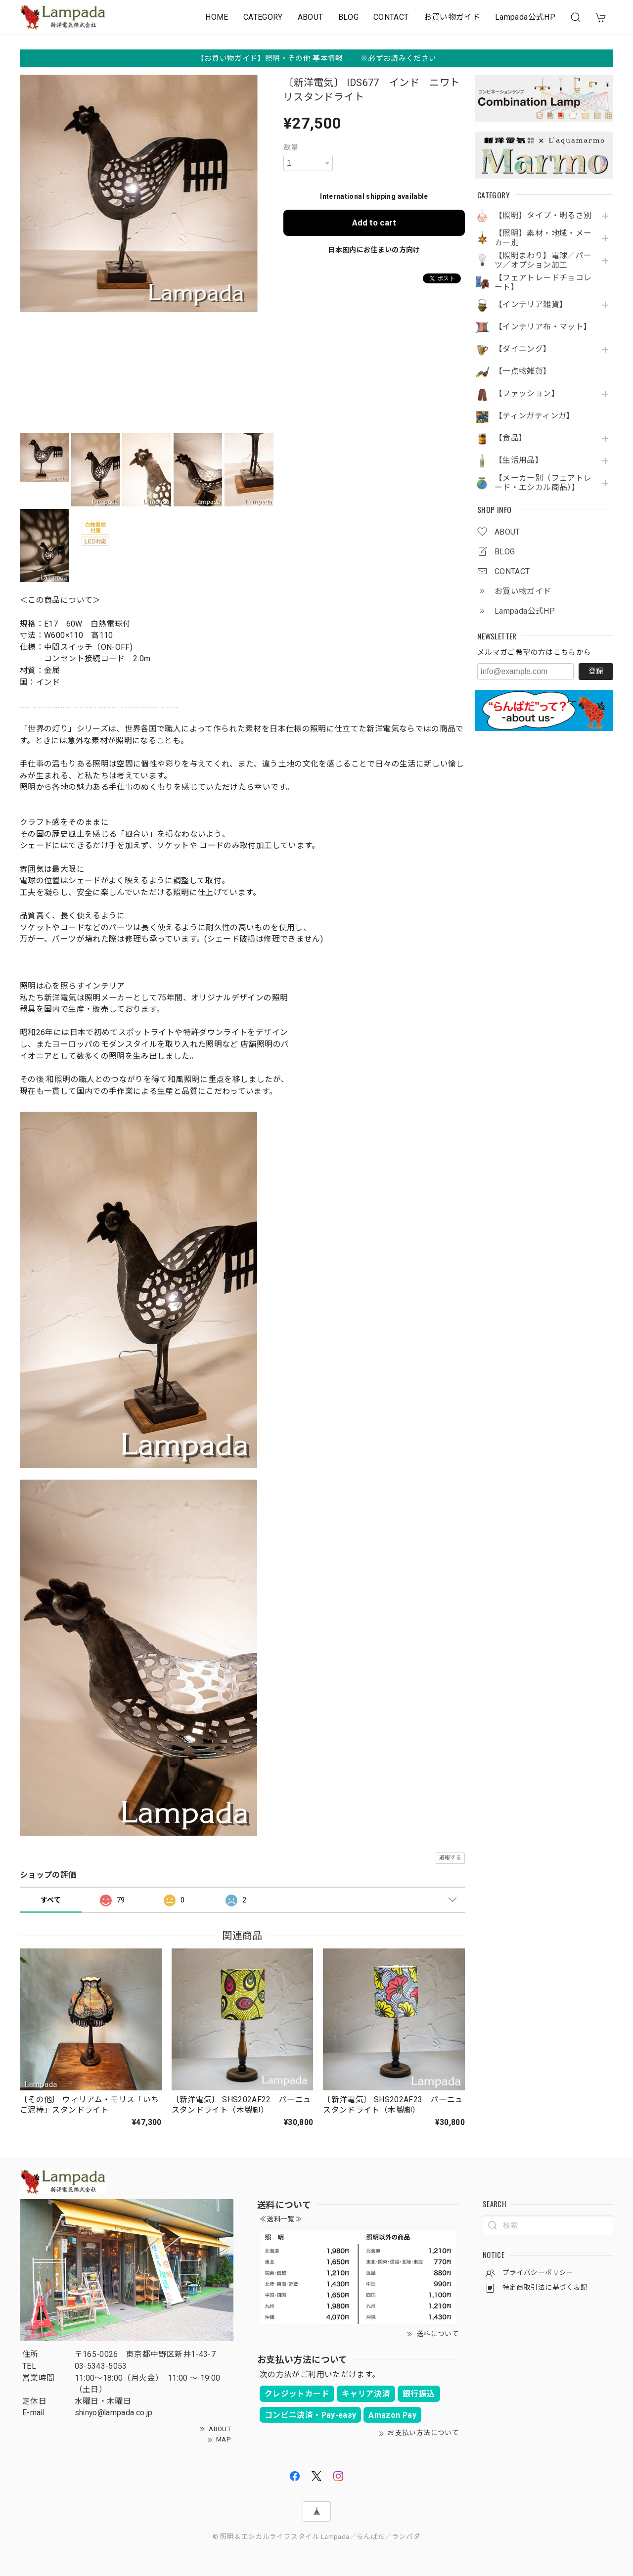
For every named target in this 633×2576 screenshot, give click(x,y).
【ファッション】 (527, 393)
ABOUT (310, 17)
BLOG (348, 17)
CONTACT (391, 17)
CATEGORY (263, 17)
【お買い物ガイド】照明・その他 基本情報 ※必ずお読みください (317, 58)
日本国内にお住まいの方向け (374, 250)
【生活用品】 (519, 460)
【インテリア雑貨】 (531, 304)
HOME (216, 17)
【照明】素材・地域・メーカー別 (543, 238)
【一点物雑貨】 (523, 371)
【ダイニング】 (523, 349)
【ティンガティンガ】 (535, 415)
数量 (291, 147)
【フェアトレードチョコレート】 (543, 282)
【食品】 (511, 438)
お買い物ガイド (452, 17)
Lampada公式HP (525, 17)
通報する (450, 1857)
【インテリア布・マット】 (543, 326)
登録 (595, 671)
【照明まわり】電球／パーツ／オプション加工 (543, 260)
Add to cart (374, 222)
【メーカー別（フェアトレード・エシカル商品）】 (543, 483)
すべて (51, 1900)
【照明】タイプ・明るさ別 (543, 215)
